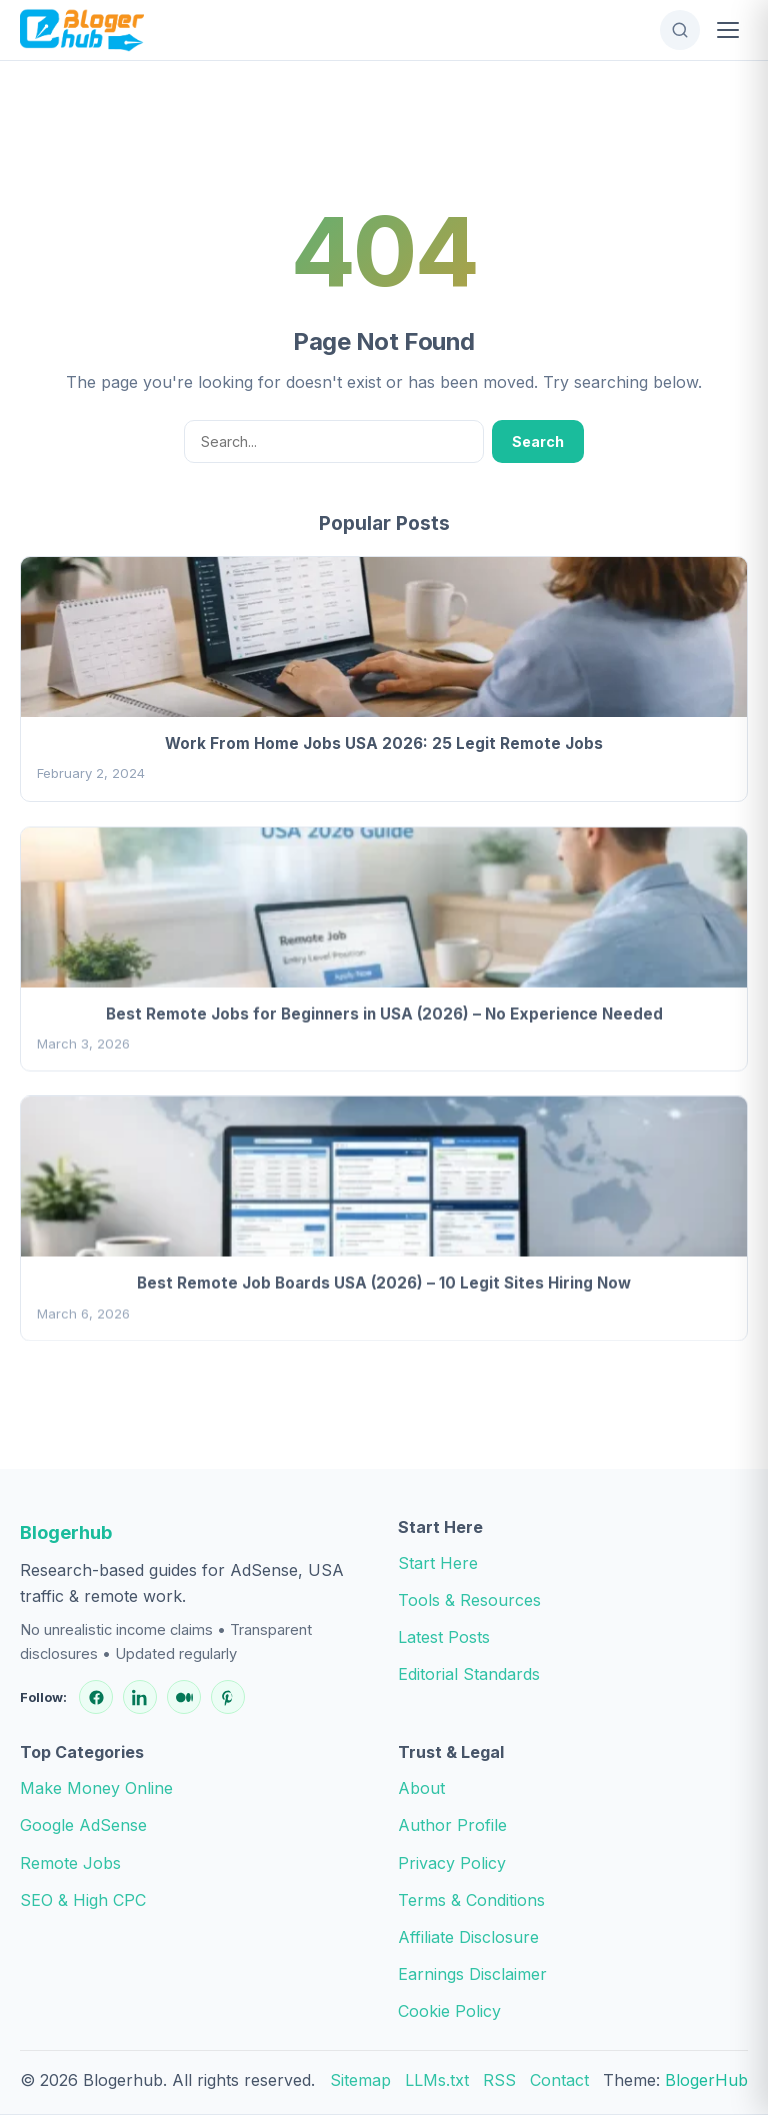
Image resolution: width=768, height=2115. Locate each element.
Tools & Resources (469, 1600)
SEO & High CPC (83, 1900)
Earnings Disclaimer (472, 1974)
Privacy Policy (452, 1863)
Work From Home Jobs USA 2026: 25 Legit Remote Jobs (384, 743)
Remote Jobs (70, 1863)
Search (538, 441)
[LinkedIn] (140, 1697)
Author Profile (452, 1825)
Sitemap (360, 2080)
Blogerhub (66, 1532)
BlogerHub (706, 2080)
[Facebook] (96, 1697)
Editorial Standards (469, 1674)
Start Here (438, 1563)
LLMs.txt (437, 2080)
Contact (559, 2080)
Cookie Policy (449, 2011)
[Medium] (184, 1697)
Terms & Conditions (471, 1900)
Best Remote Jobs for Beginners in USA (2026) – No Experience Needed (384, 1016)
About (421, 1788)
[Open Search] (680, 30)
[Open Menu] (728, 30)
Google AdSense (83, 1825)
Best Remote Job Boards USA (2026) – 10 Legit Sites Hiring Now (384, 1286)
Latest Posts (444, 1637)
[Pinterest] (228, 1697)
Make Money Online (96, 1788)
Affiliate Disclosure (468, 1937)
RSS (499, 2080)
